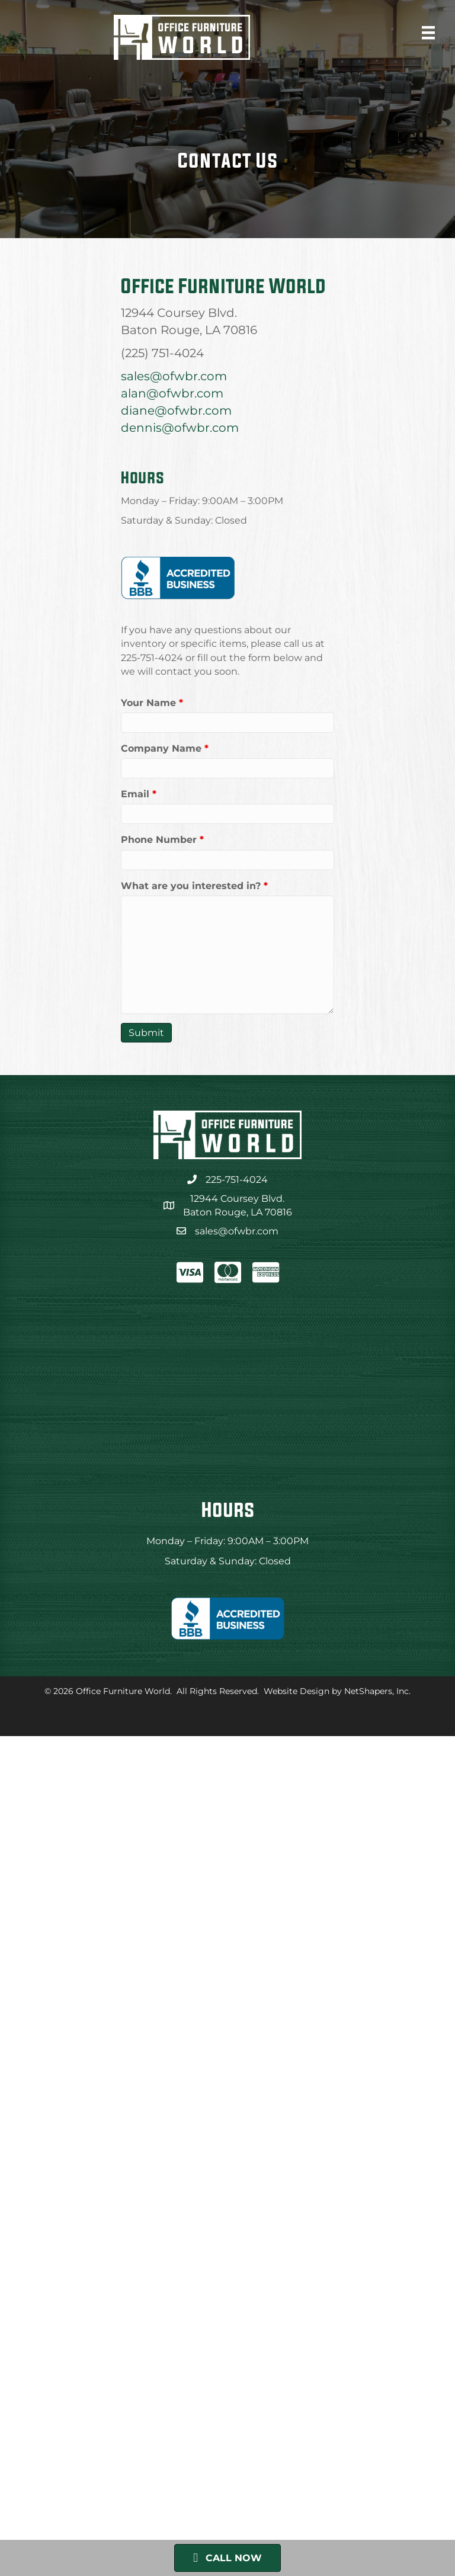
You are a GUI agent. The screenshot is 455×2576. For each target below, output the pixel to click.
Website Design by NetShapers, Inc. (337, 1691)
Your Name (152, 702)
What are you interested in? (194, 885)
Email (138, 794)
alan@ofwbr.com (172, 393)
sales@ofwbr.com (174, 376)
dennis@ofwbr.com (180, 428)
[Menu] (428, 32)
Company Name (165, 748)
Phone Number (162, 839)
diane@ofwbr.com (176, 410)
